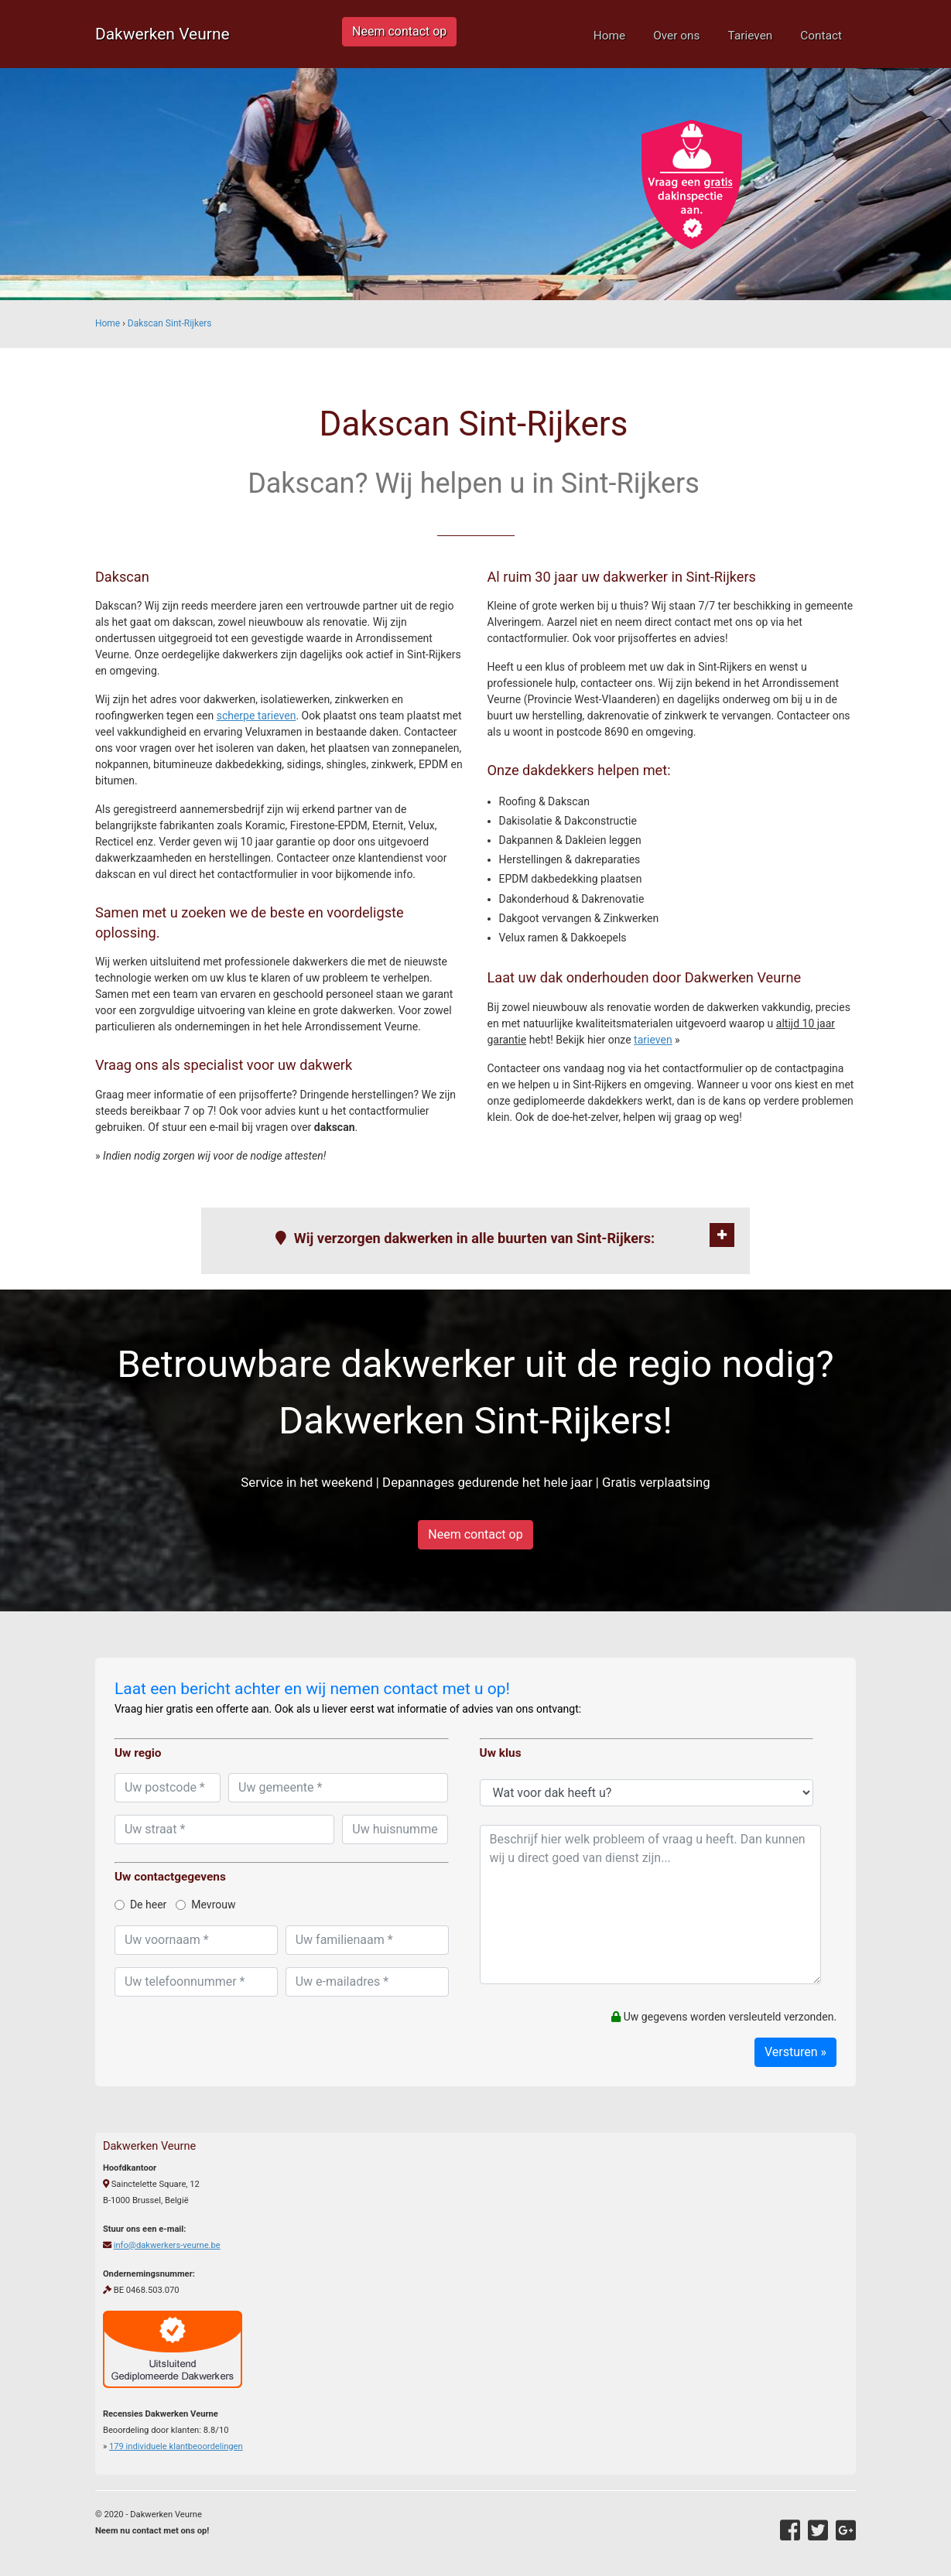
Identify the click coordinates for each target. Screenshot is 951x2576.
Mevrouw (205, 1904)
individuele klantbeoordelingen (176, 2446)
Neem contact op (399, 31)
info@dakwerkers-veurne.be (167, 2245)
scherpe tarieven (256, 715)
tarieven (653, 1039)
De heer (140, 1904)
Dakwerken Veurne (162, 34)
